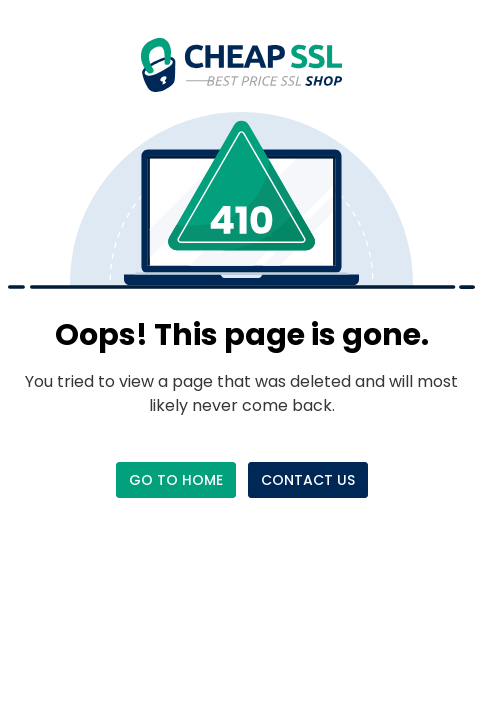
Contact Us (308, 480)
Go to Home (176, 480)
